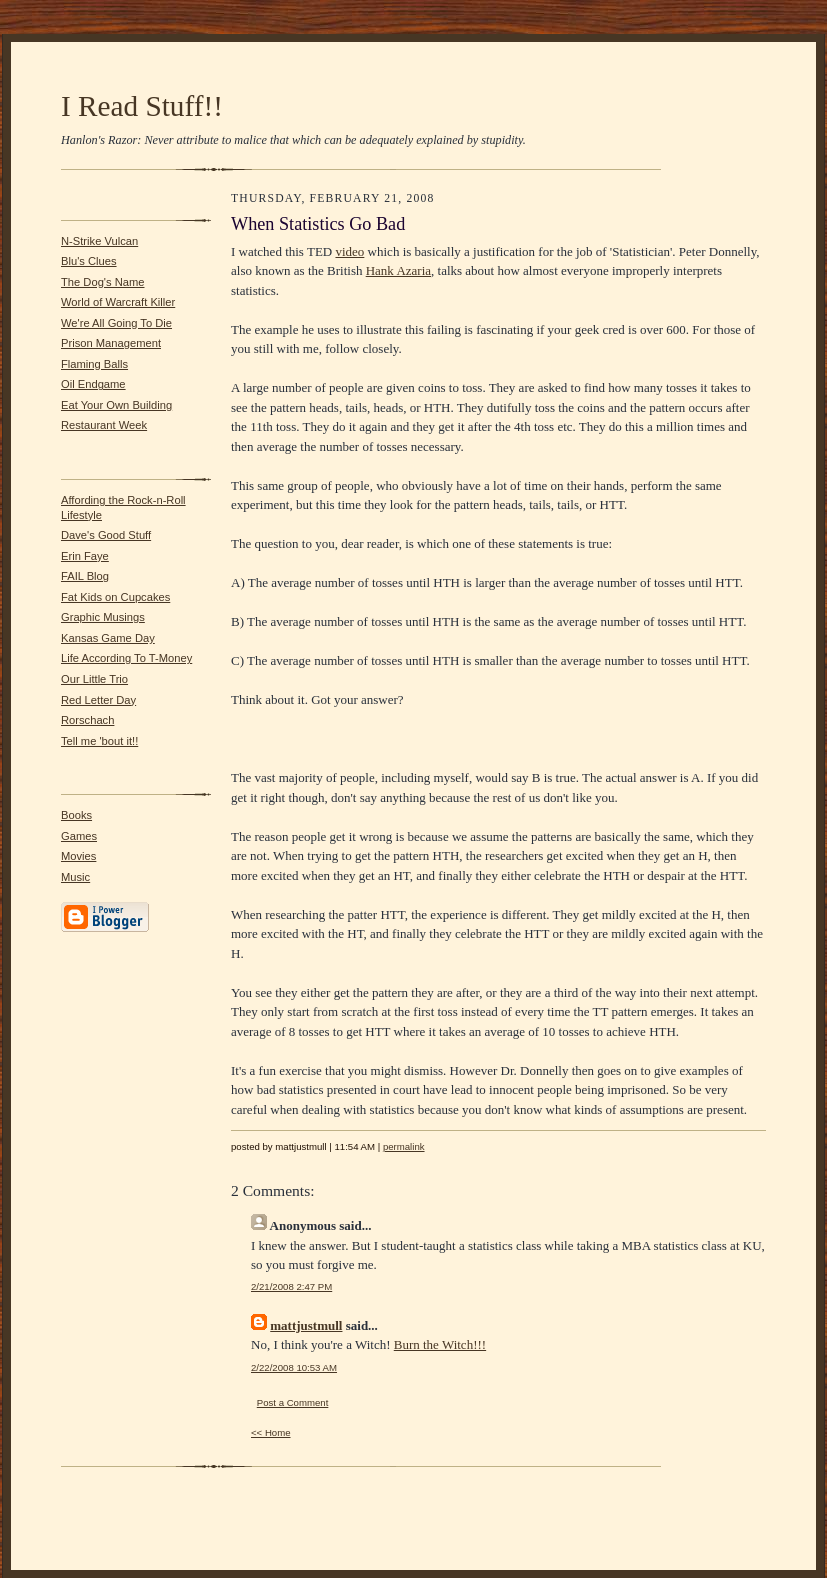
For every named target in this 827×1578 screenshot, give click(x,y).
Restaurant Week (104, 425)
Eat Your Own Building (116, 405)
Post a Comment (293, 1402)
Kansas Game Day (108, 638)
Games (79, 836)
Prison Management (111, 343)
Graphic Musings (103, 617)
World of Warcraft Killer (118, 302)
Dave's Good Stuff (106, 535)
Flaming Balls (94, 364)
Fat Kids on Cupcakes (115, 597)
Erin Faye (85, 556)
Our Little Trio (94, 679)
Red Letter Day (98, 700)
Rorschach (87, 720)
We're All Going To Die (116, 323)
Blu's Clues (89, 261)
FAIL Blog (85, 576)
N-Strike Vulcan (99, 241)
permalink (404, 1146)
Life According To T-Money (126, 658)
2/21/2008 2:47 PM (291, 1286)
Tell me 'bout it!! (99, 741)
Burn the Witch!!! (440, 1344)
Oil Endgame (93, 384)
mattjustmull (306, 1325)
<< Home (271, 1432)
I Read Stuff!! (142, 106)
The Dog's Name (102, 282)
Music (75, 877)
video (349, 251)
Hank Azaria (398, 270)
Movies (78, 856)
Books (76, 815)
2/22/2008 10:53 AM (294, 1367)
